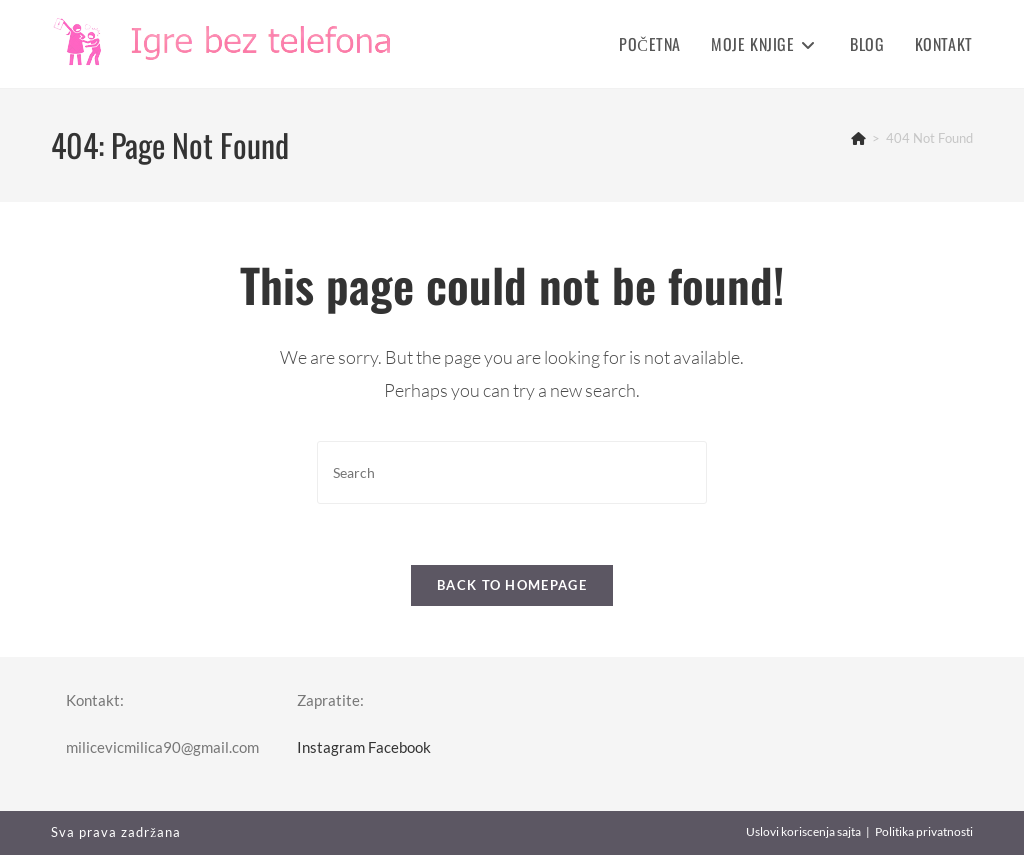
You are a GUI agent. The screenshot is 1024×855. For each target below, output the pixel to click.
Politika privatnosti (924, 831)
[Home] (858, 138)
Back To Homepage (512, 585)
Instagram (331, 747)
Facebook (399, 747)
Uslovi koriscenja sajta (803, 831)
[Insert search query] (512, 472)
